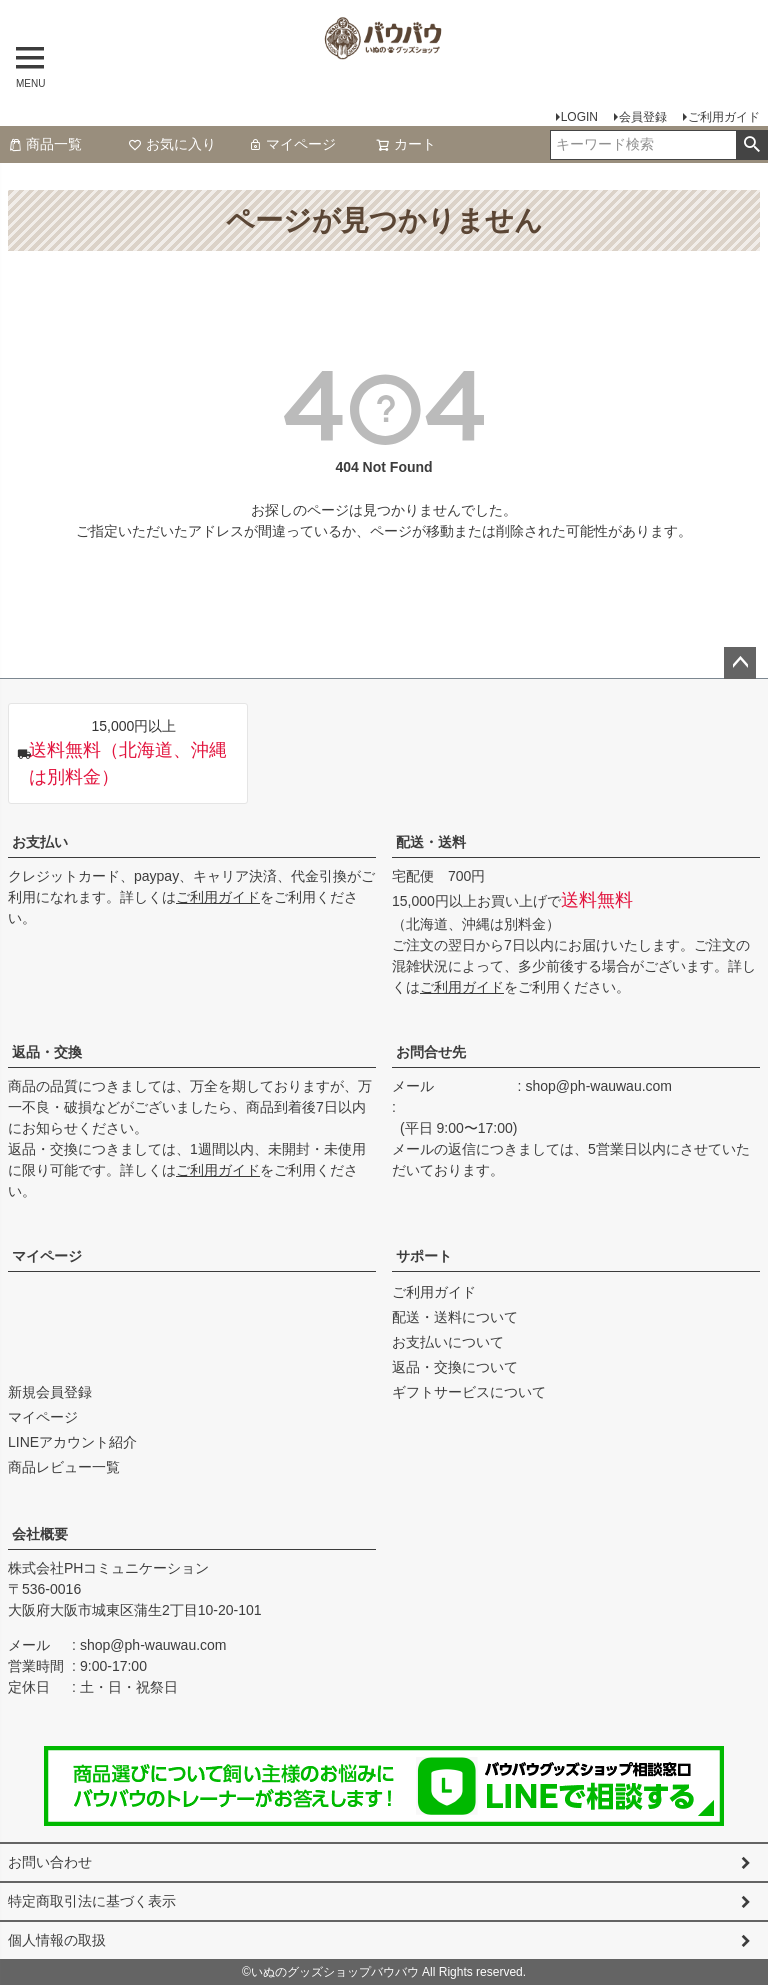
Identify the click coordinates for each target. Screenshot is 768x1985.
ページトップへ (740, 663)
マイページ (292, 144)
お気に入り (172, 144)
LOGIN (579, 117)
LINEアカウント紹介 (72, 1442)
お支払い (40, 842)
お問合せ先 (431, 1052)
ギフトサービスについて (469, 1392)
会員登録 (643, 117)
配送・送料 (431, 842)
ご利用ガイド (724, 117)
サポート (424, 1256)
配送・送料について (455, 1317)
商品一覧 (45, 144)
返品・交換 (47, 1052)
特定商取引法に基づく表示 (92, 1901)
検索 (751, 145)
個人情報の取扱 (57, 1940)
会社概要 (40, 1534)
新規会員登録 (50, 1392)
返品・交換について (455, 1367)
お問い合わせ (50, 1862)
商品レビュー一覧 (64, 1467)
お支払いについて (448, 1342)
